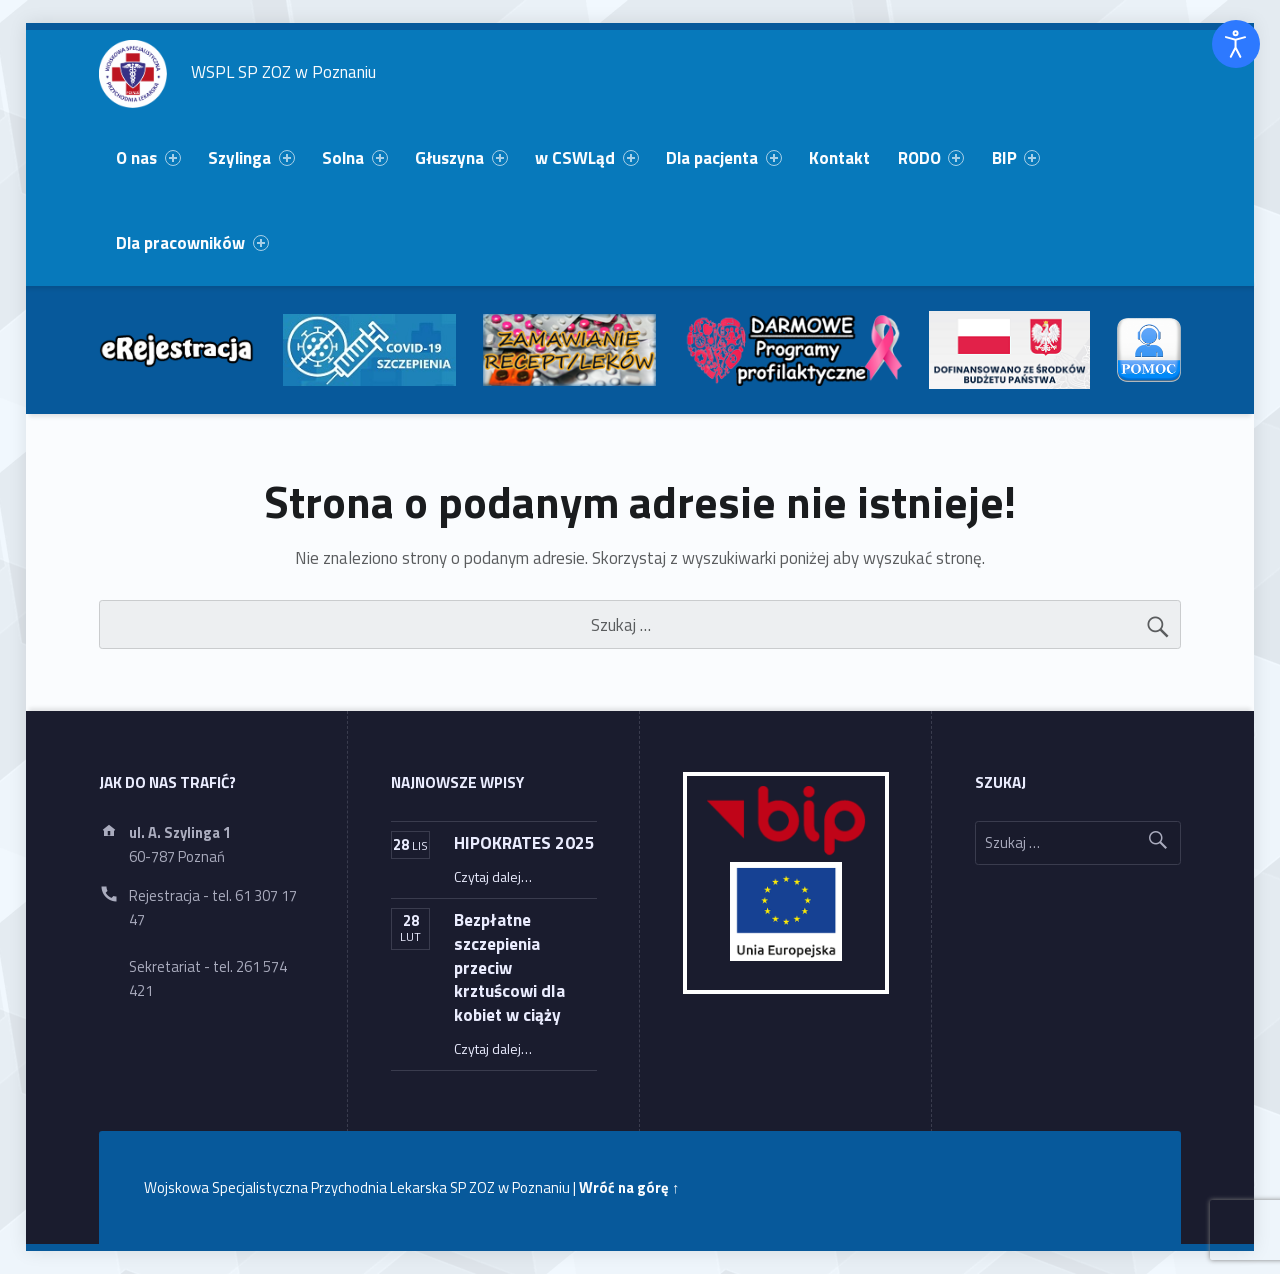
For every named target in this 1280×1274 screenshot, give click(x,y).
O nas (148, 158)
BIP (1016, 158)
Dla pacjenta (723, 158)
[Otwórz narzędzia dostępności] (1236, 44)
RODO (931, 158)
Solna (354, 158)
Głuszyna (461, 158)
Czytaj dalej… (493, 876)
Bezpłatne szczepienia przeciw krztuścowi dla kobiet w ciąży (509, 967)
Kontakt (839, 158)
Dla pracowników (192, 243)
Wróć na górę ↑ (629, 1187)
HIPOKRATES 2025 (524, 842)
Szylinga (251, 158)
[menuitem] (149, 158)
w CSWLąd (586, 158)
